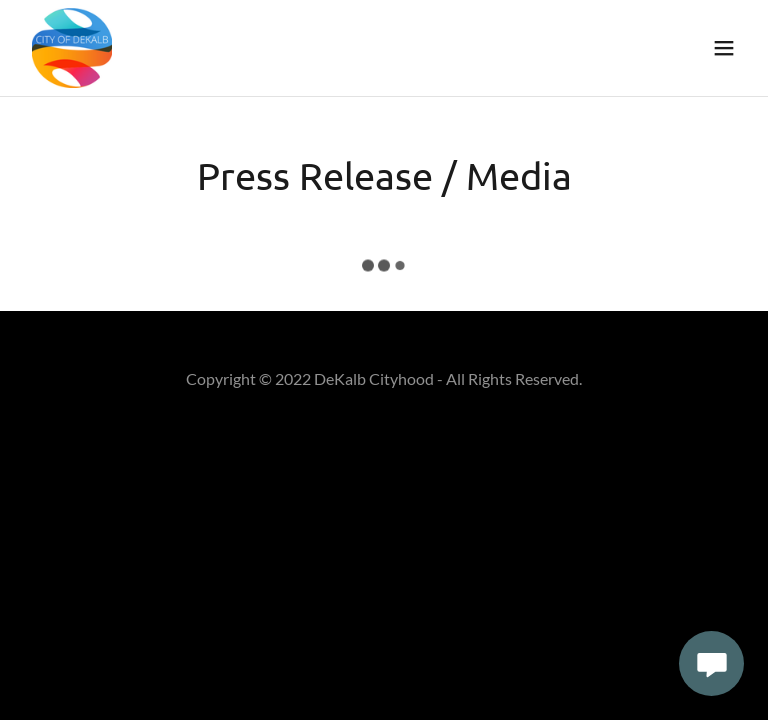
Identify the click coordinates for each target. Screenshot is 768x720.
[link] (72, 48)
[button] (724, 48)
